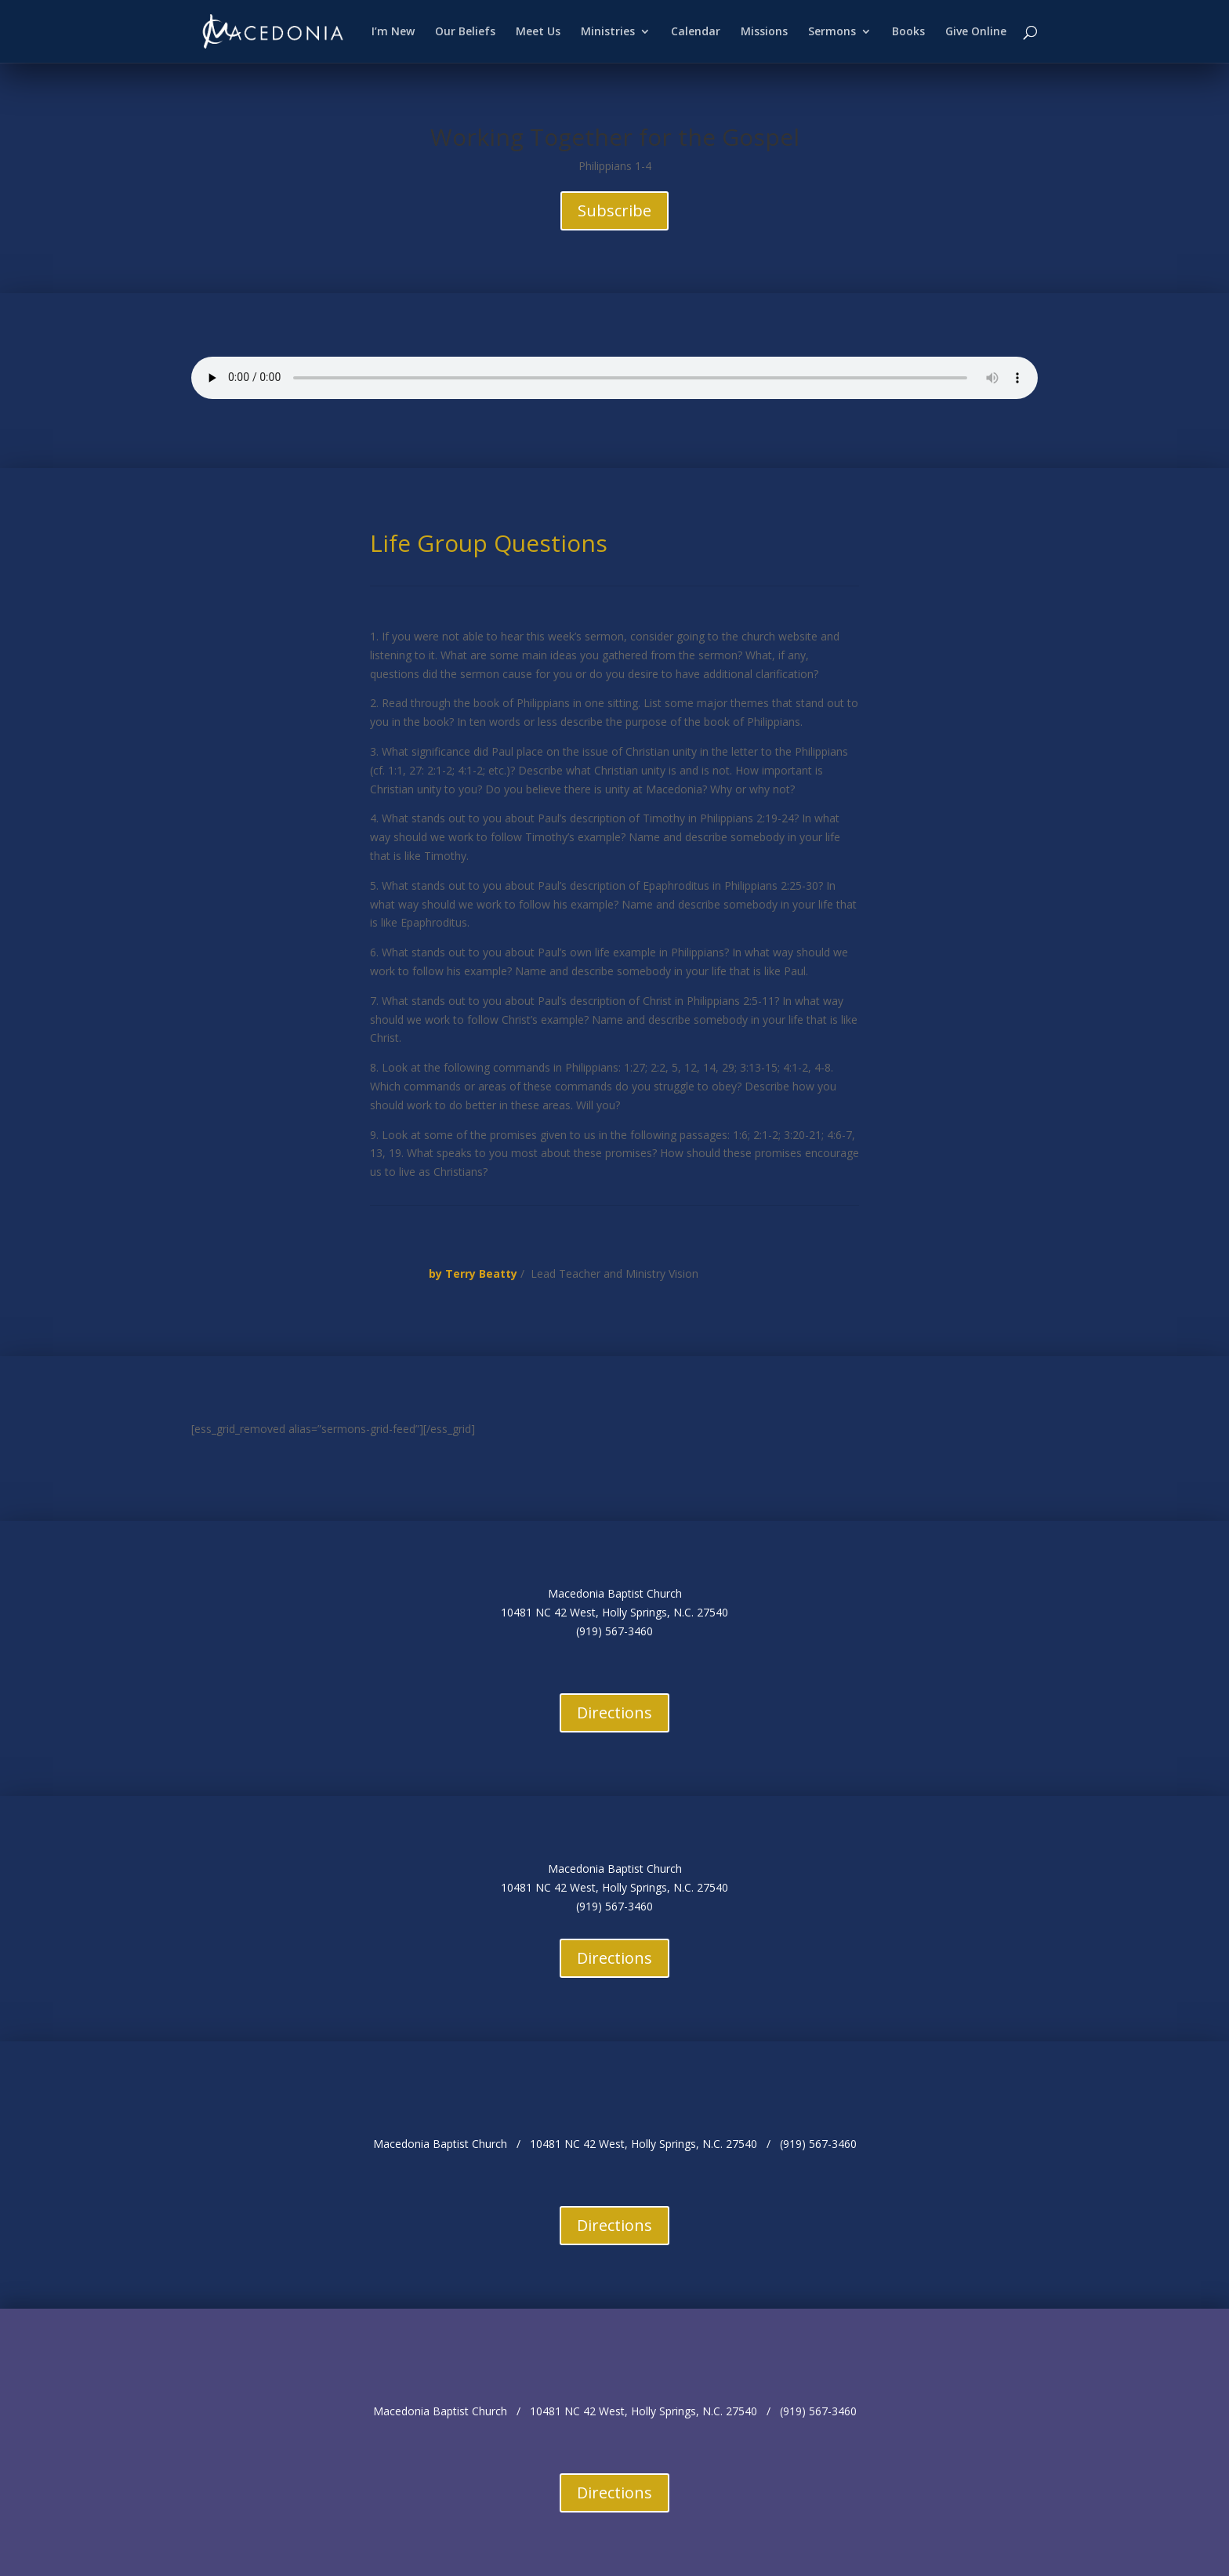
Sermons (832, 32)
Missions (764, 32)
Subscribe (614, 210)
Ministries (608, 32)
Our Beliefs (465, 32)
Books (908, 32)
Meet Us (538, 32)
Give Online (975, 32)
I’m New (393, 32)
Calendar (695, 32)
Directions (614, 1712)
